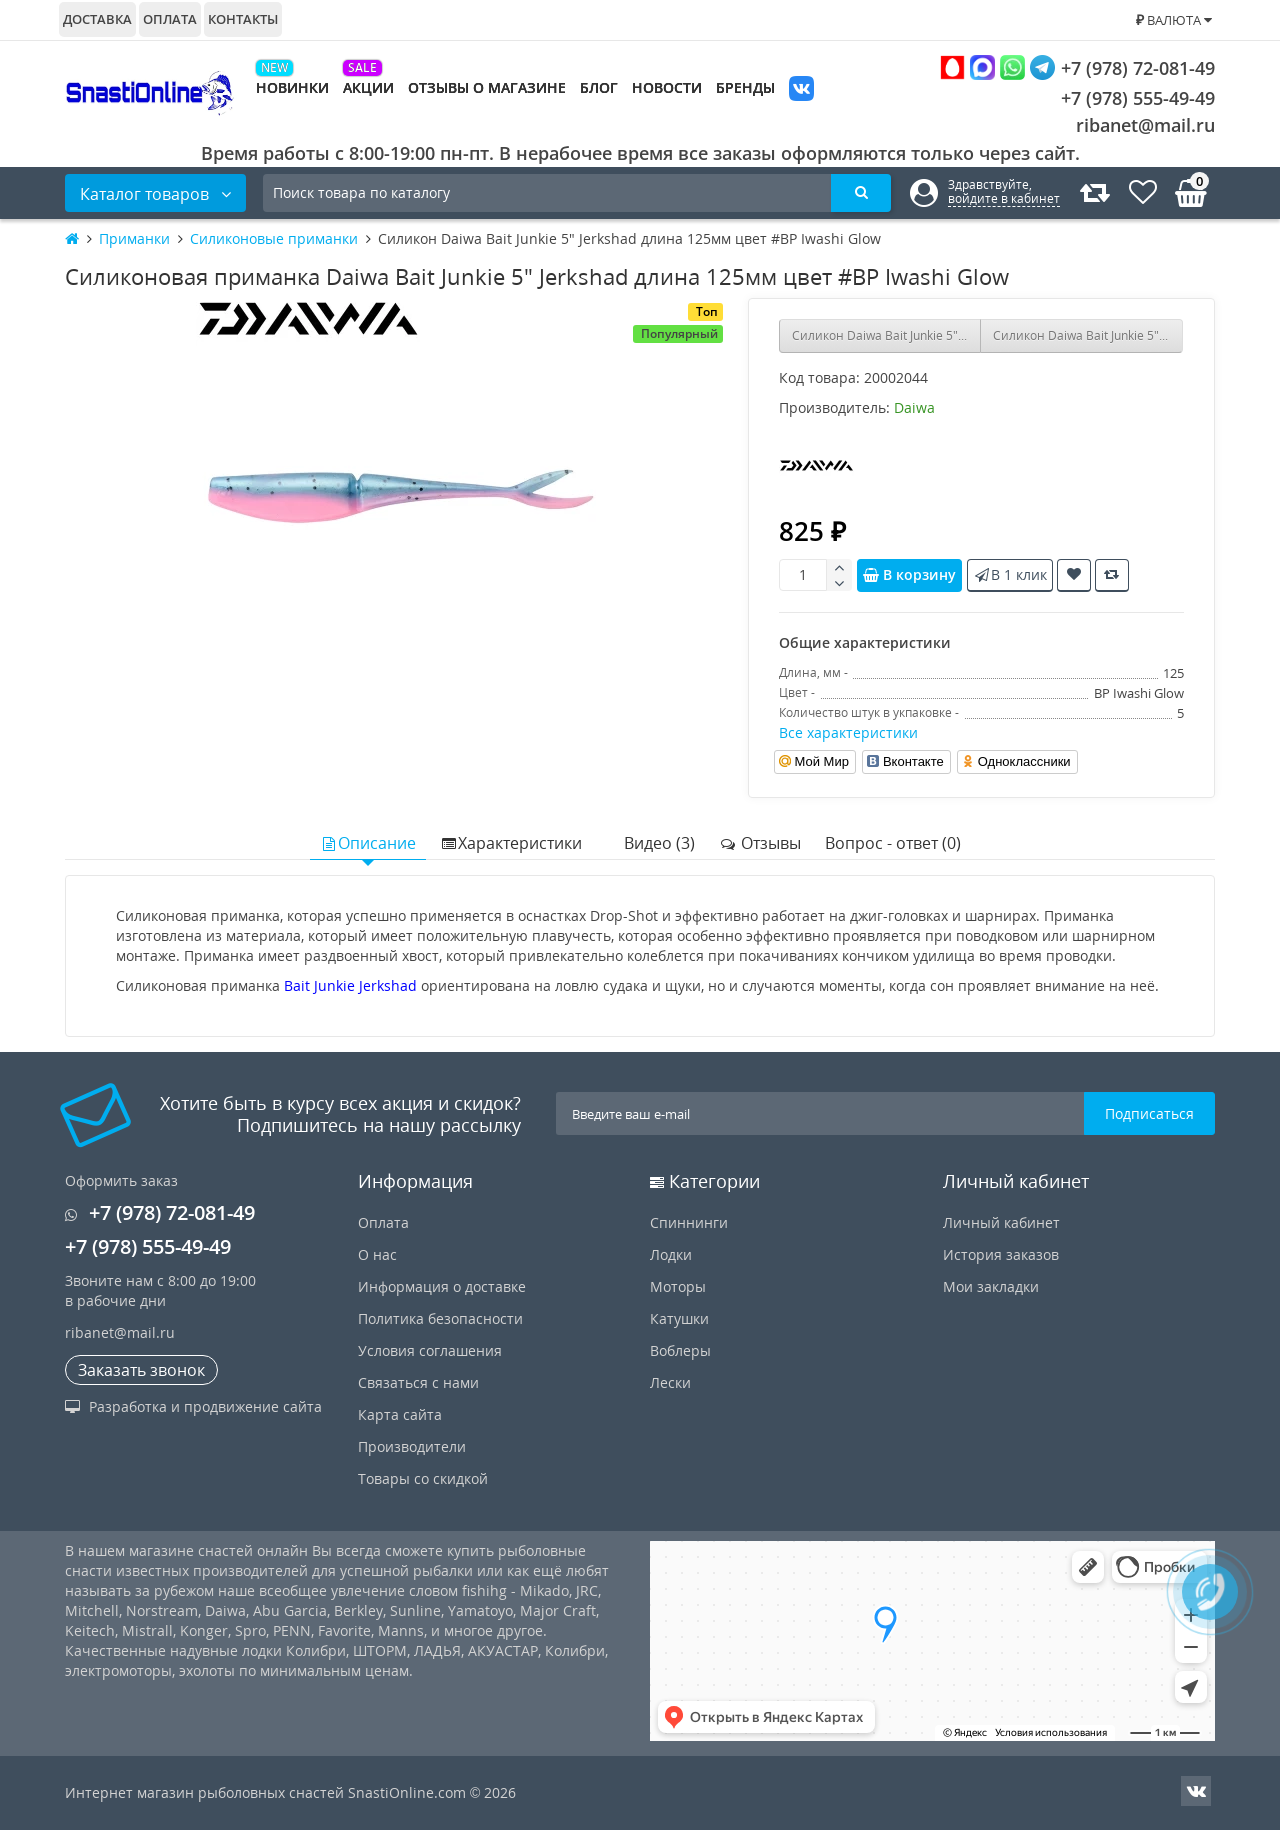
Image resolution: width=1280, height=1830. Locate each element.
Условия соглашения (430, 1350)
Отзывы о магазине (487, 87)
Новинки (292, 87)
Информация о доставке (442, 1286)
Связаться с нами (418, 1382)
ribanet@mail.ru (1145, 125)
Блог (599, 87)
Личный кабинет (1001, 1222)
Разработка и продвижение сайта (193, 1406)
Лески (670, 1382)
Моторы (678, 1286)
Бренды (745, 87)
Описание (368, 843)
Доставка (97, 19)
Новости (667, 87)
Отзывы (760, 843)
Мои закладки (991, 1286)
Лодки (671, 1254)
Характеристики (511, 843)
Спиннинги (689, 1222)
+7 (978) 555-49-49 (1122, 98)
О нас (377, 1254)
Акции (368, 87)
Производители (412, 1446)
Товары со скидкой (423, 1478)
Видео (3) (659, 843)
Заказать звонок (141, 1370)
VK (801, 90)
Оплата (170, 19)
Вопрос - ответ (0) (893, 843)
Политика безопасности (440, 1318)
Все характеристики (848, 732)
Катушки (679, 1318)
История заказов (1001, 1254)
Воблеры (680, 1350)
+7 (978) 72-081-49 (1077, 67)
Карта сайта (400, 1414)
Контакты (243, 19)
